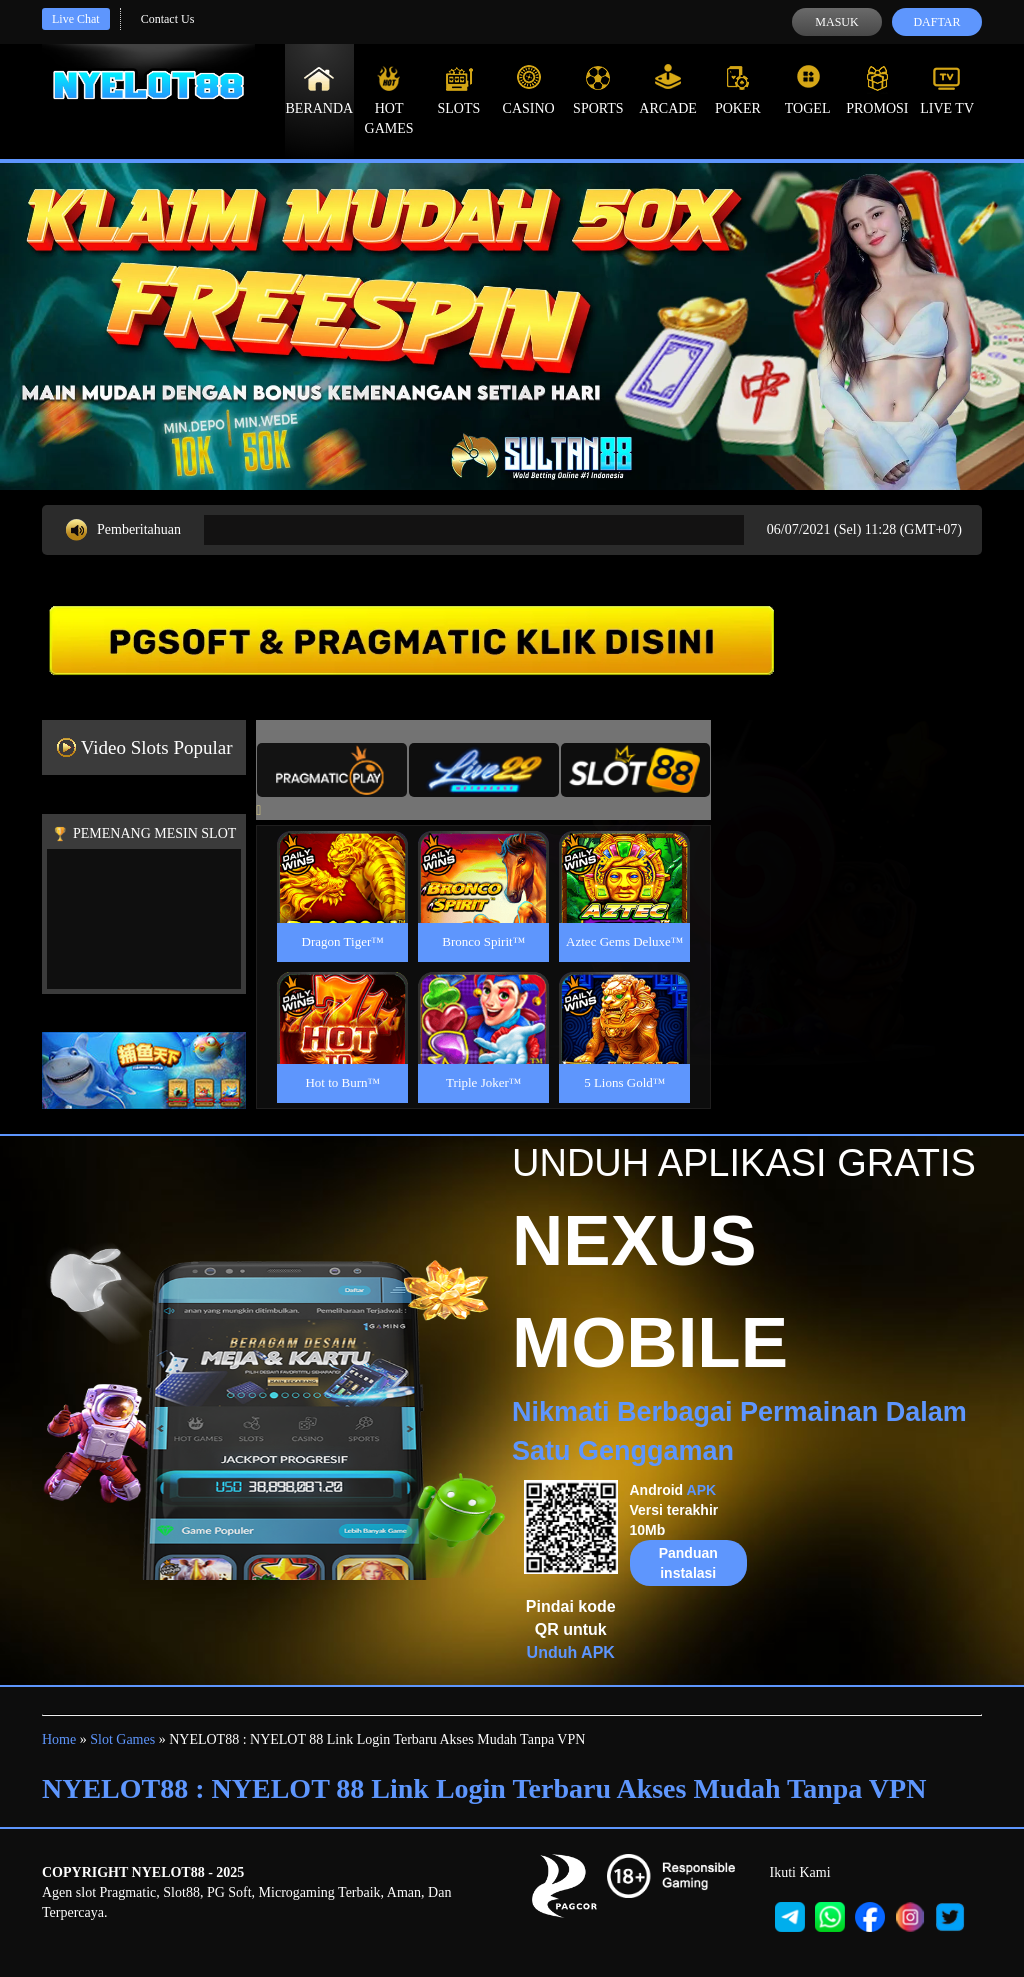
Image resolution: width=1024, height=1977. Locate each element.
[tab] (332, 770)
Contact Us (168, 19)
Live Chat (76, 19)
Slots (458, 90)
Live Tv (947, 90)
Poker (738, 90)
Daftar (936, 22)
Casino (529, 90)
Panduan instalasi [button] (688, 1563)
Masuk (836, 22)
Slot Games (122, 1739)
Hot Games (389, 100)
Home (59, 1739)
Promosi (877, 90)
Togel (808, 90)
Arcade (668, 90)
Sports (598, 90)
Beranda (320, 90)
